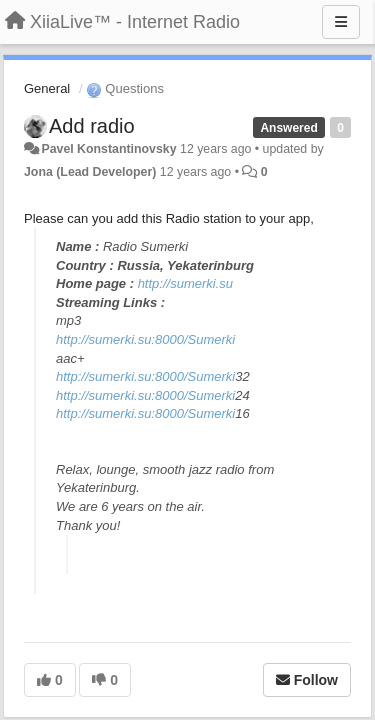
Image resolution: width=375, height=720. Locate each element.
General (47, 88)
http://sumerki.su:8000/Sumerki (145, 339)
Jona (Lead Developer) (90, 172)
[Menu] (341, 22)
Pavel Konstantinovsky (108, 149)
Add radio (92, 126)
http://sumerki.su (185, 283)
